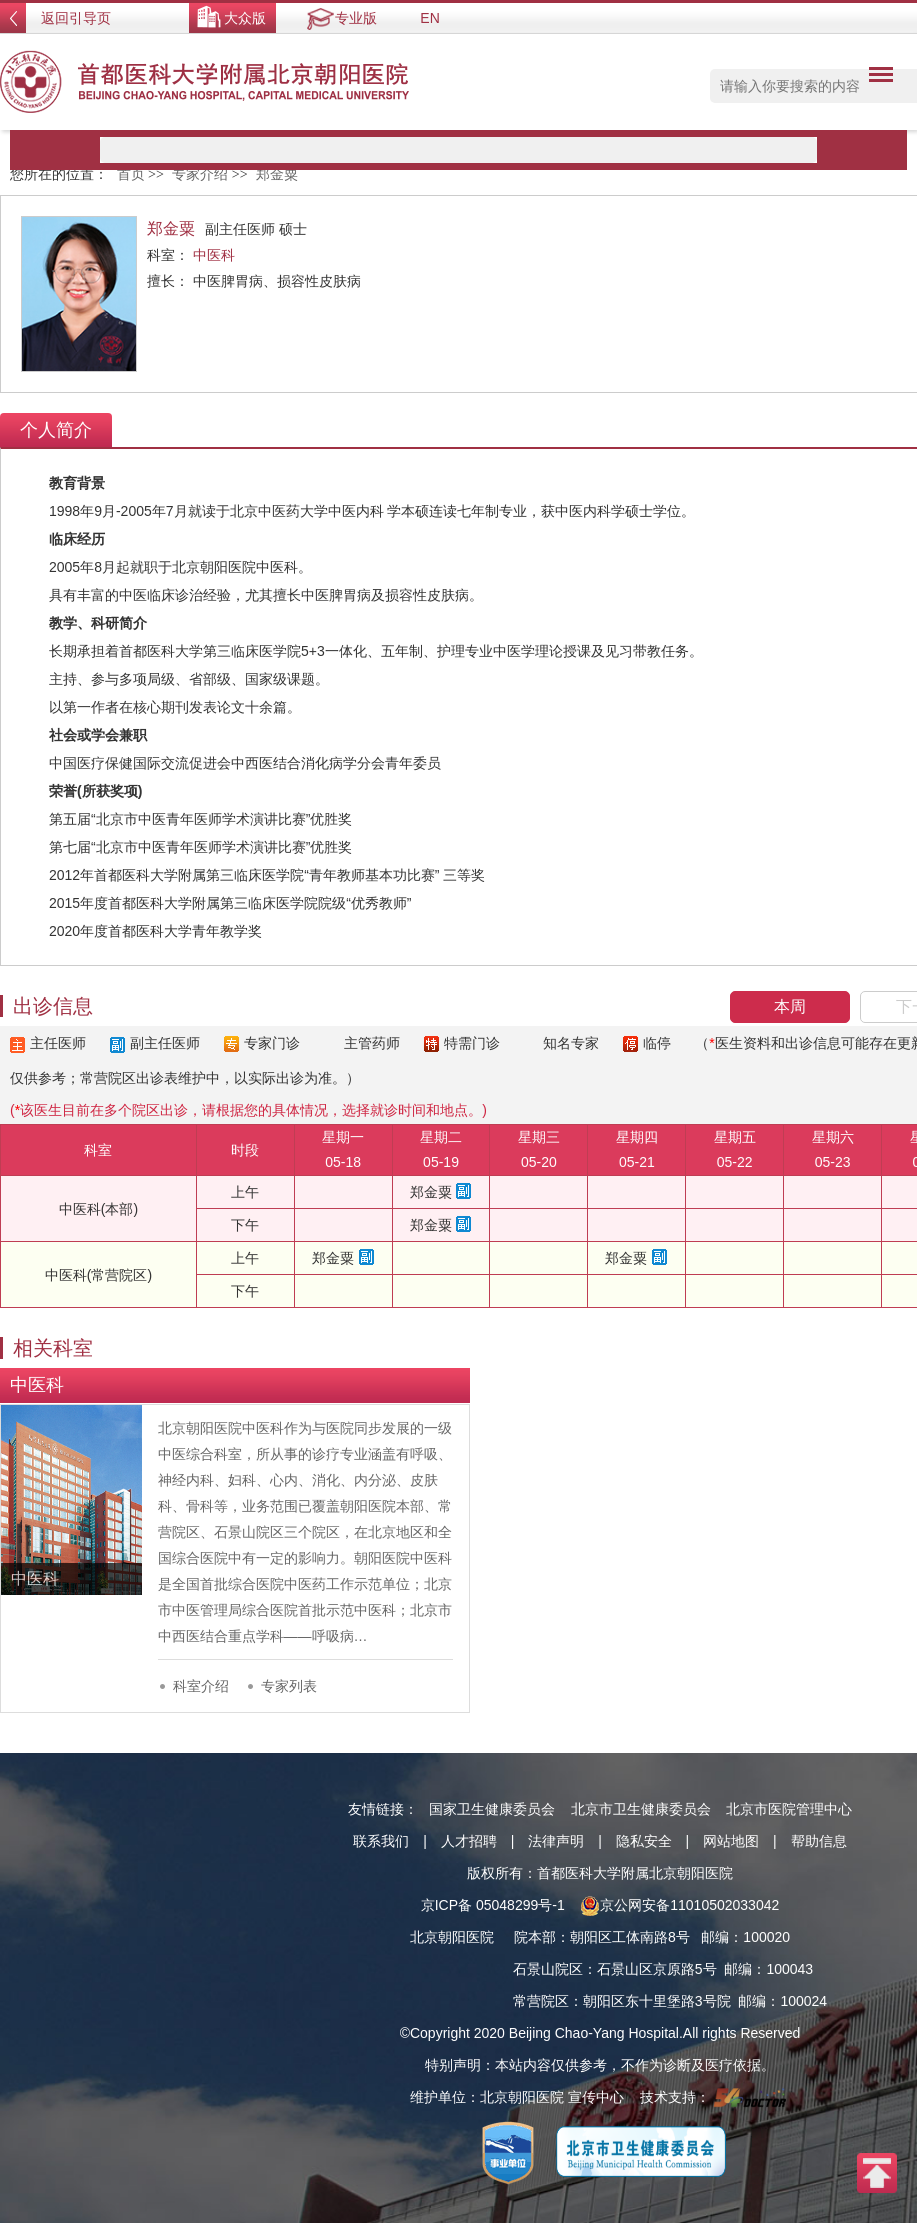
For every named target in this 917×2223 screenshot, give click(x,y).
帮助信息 (819, 1841)
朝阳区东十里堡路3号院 (657, 2001)
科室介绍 (201, 1686)
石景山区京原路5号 (657, 1969)
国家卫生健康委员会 (492, 1809)
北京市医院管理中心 (789, 1809)
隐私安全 (644, 1841)
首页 (131, 174)
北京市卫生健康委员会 (641, 1809)
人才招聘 (469, 1841)
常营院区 (541, 2001)
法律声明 (556, 1841)
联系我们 (381, 1841)
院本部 (535, 1937)
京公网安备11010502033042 (679, 1905)
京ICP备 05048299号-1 (493, 1905)
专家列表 (289, 1686)
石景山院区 (548, 1969)
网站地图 (731, 1841)
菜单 (876, 78)
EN (429, 18)
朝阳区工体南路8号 (630, 1937)
